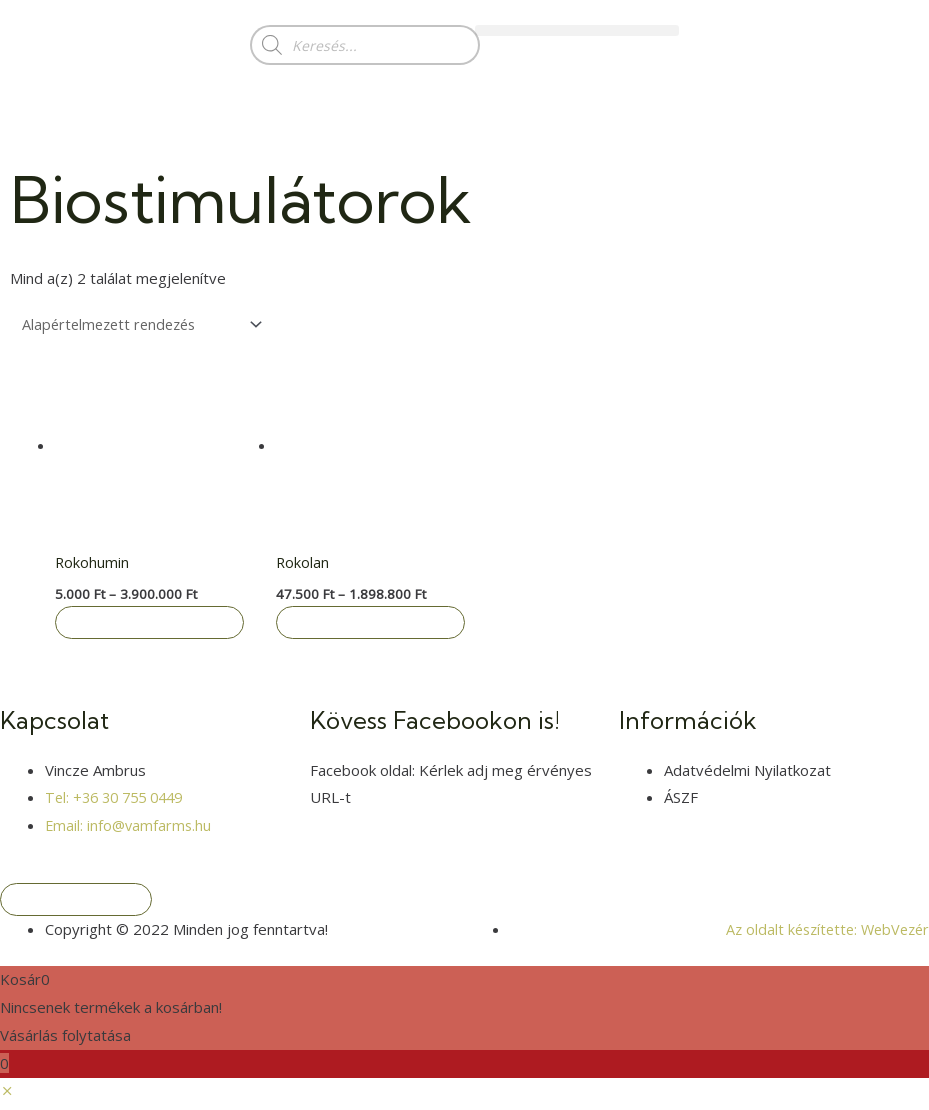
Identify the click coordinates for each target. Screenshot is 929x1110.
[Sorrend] (146, 325)
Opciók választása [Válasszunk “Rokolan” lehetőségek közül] (372, 625)
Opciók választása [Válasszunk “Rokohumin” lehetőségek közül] (151, 625)
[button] (577, 30)
